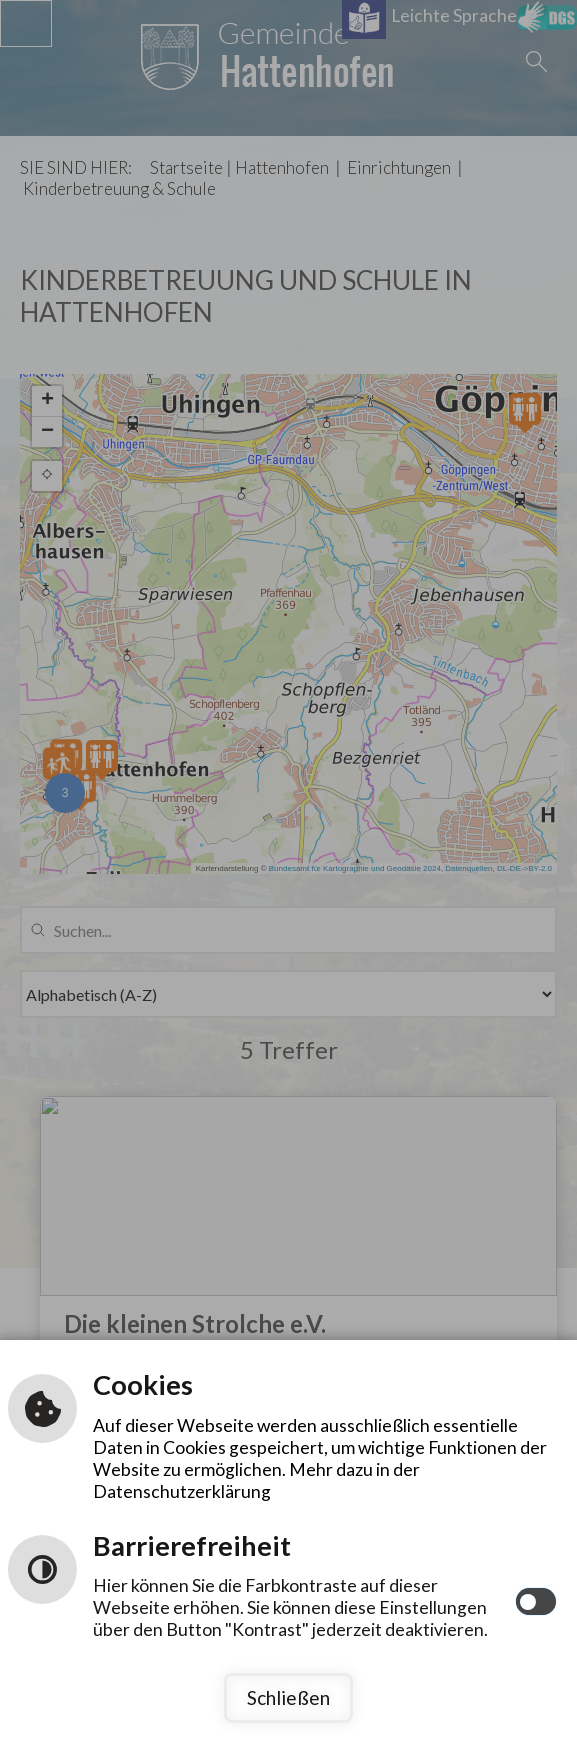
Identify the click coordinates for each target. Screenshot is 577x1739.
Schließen (288, 1697)
